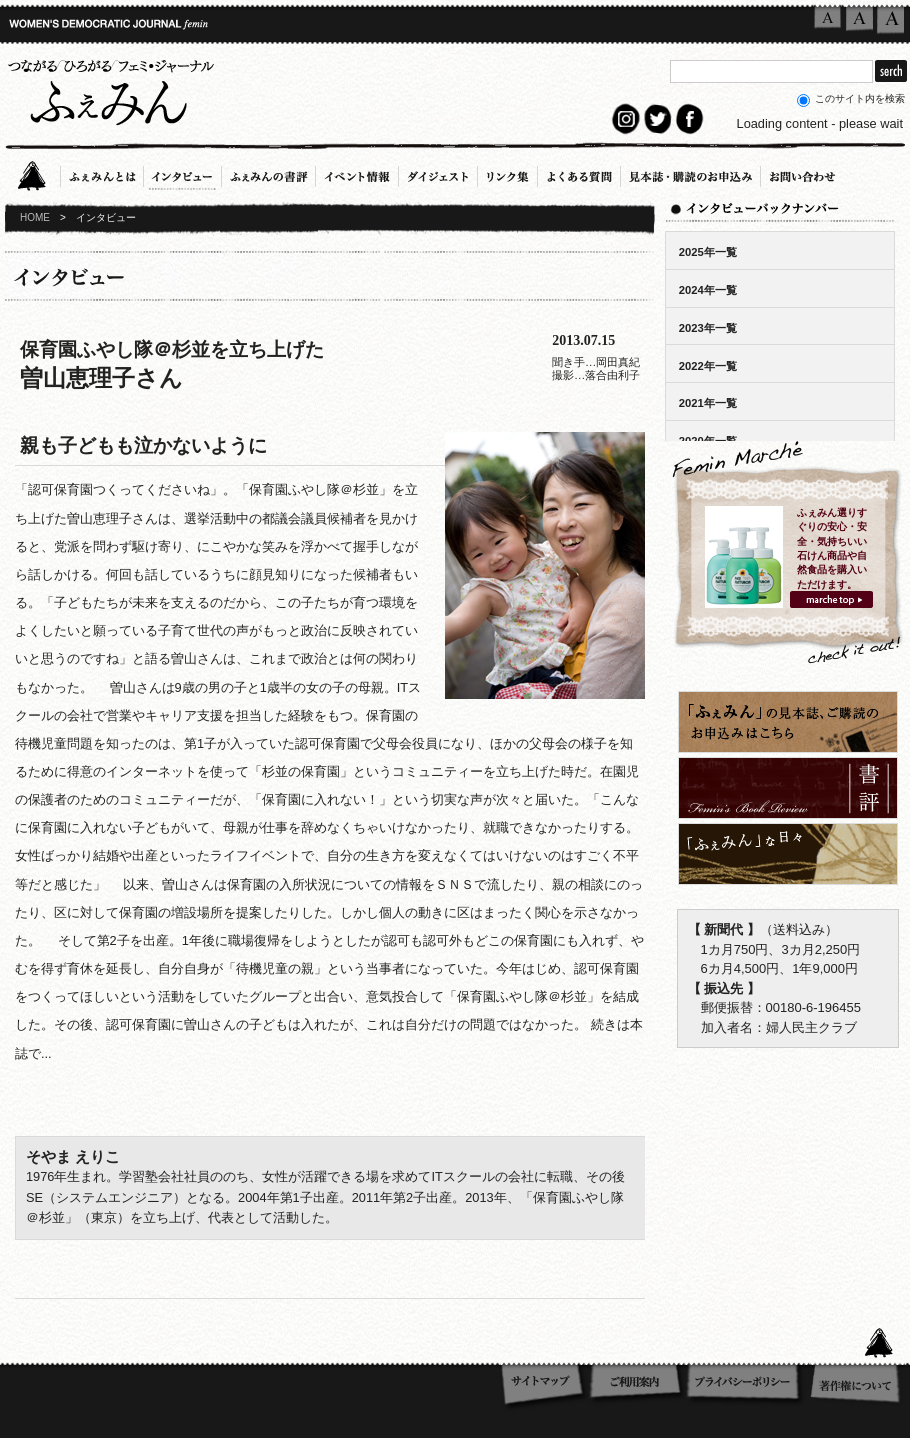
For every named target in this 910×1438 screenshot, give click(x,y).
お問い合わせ (802, 173)
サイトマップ (544, 1387)
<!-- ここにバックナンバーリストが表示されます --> (780, 321)
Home (38, 173)
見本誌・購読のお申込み (690, 173)
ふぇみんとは (102, 173)
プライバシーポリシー (746, 1387)
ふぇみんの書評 (268, 173)
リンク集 (507, 173)
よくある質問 (579, 173)
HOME (35, 217)
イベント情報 (357, 173)
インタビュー (182, 173)
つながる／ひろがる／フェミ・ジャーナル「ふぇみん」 (110, 89)
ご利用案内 (636, 1387)
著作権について (857, 1387)
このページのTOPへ (885, 1341)
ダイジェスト (438, 173)
